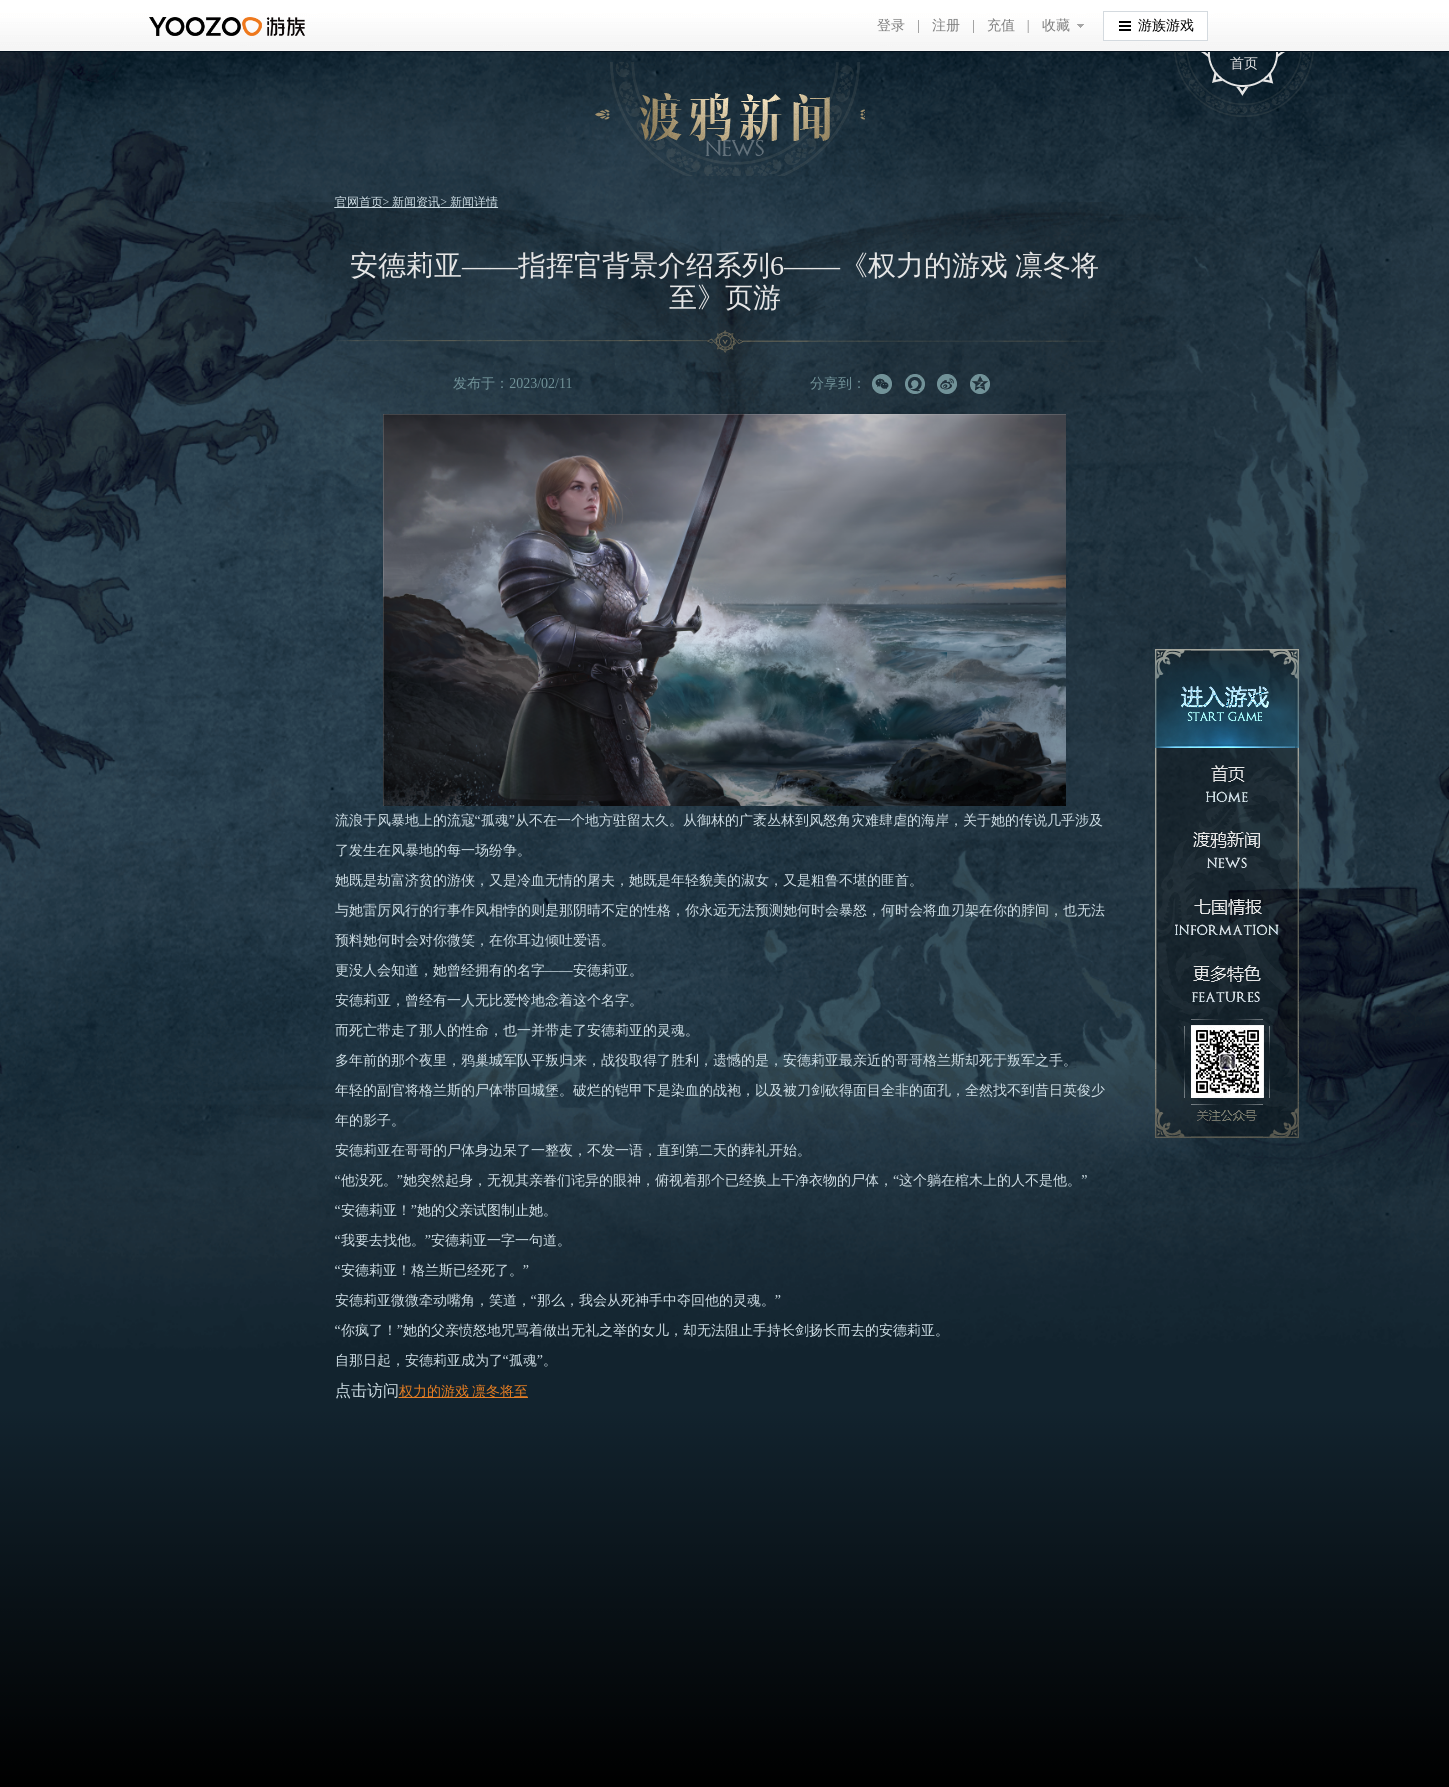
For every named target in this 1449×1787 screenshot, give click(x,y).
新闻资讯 (416, 202)
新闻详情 (474, 202)
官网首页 (359, 202)
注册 (946, 25)
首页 (1244, 63)
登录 (891, 25)
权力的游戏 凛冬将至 (464, 1391)
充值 (1001, 25)
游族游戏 (1156, 24)
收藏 (1056, 25)
